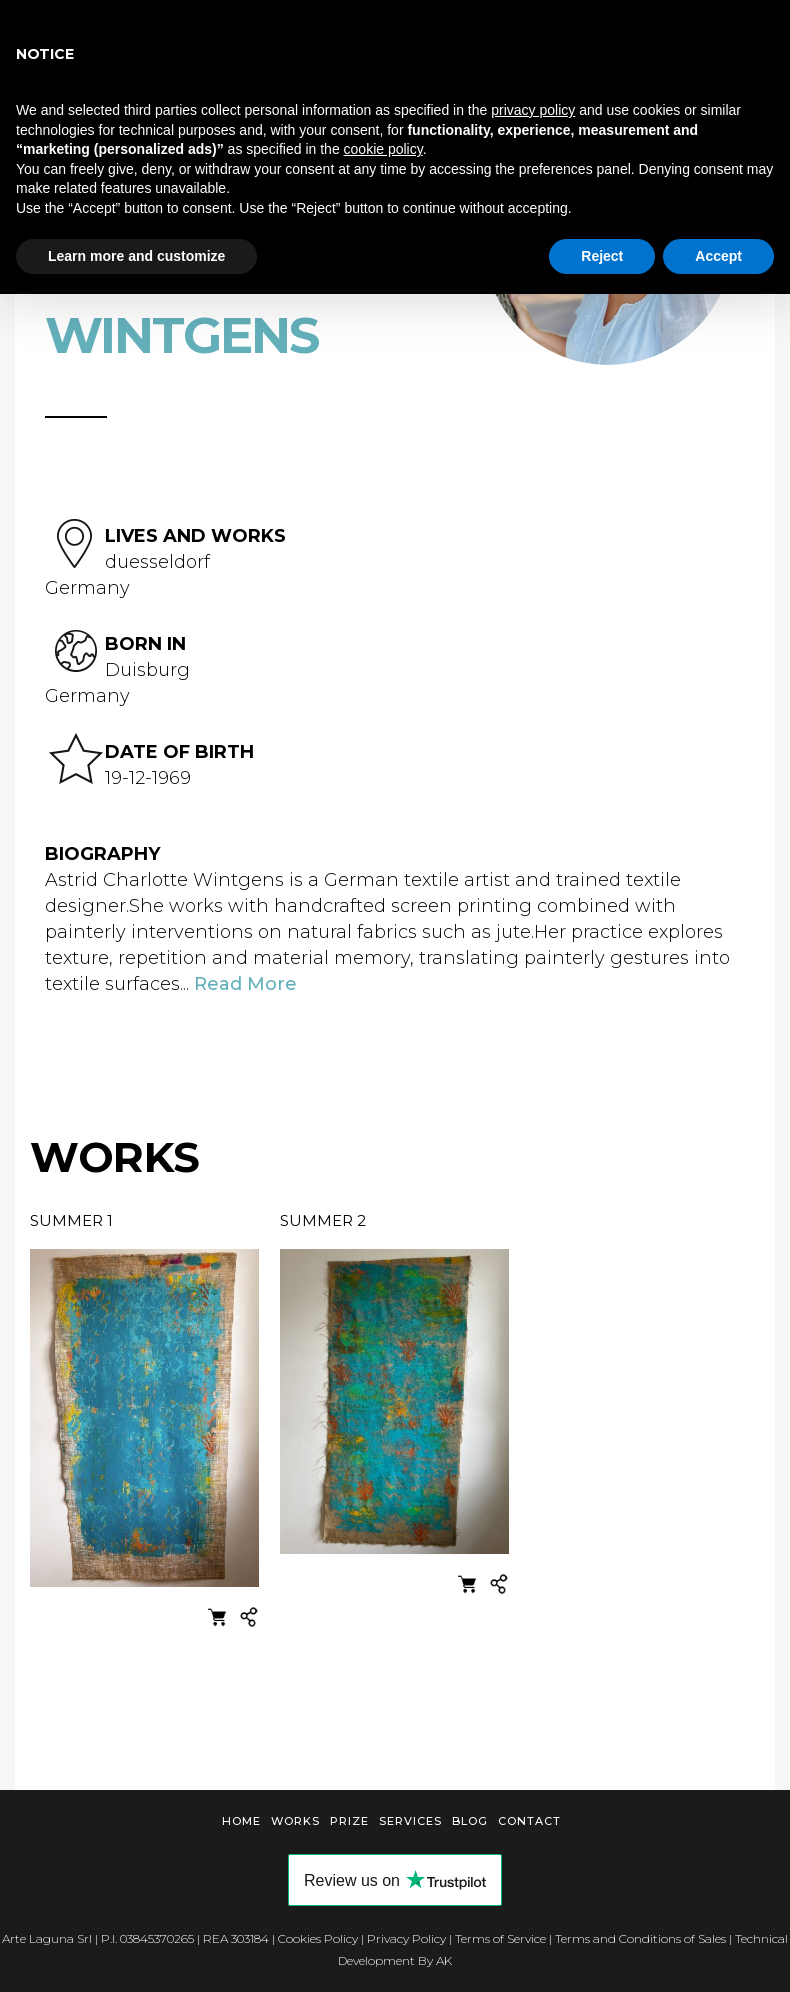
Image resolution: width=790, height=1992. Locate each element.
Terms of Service (500, 1938)
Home (241, 1821)
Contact (529, 1821)
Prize (349, 1821)
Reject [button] (602, 256)
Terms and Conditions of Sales (640, 1938)
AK (444, 1960)
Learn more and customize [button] (136, 256)
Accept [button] (718, 256)
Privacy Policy (406, 1938)
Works (295, 1821)
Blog (470, 1821)
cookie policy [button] (383, 149)
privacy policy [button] (533, 110)
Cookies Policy (318, 1938)
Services (410, 1821)
